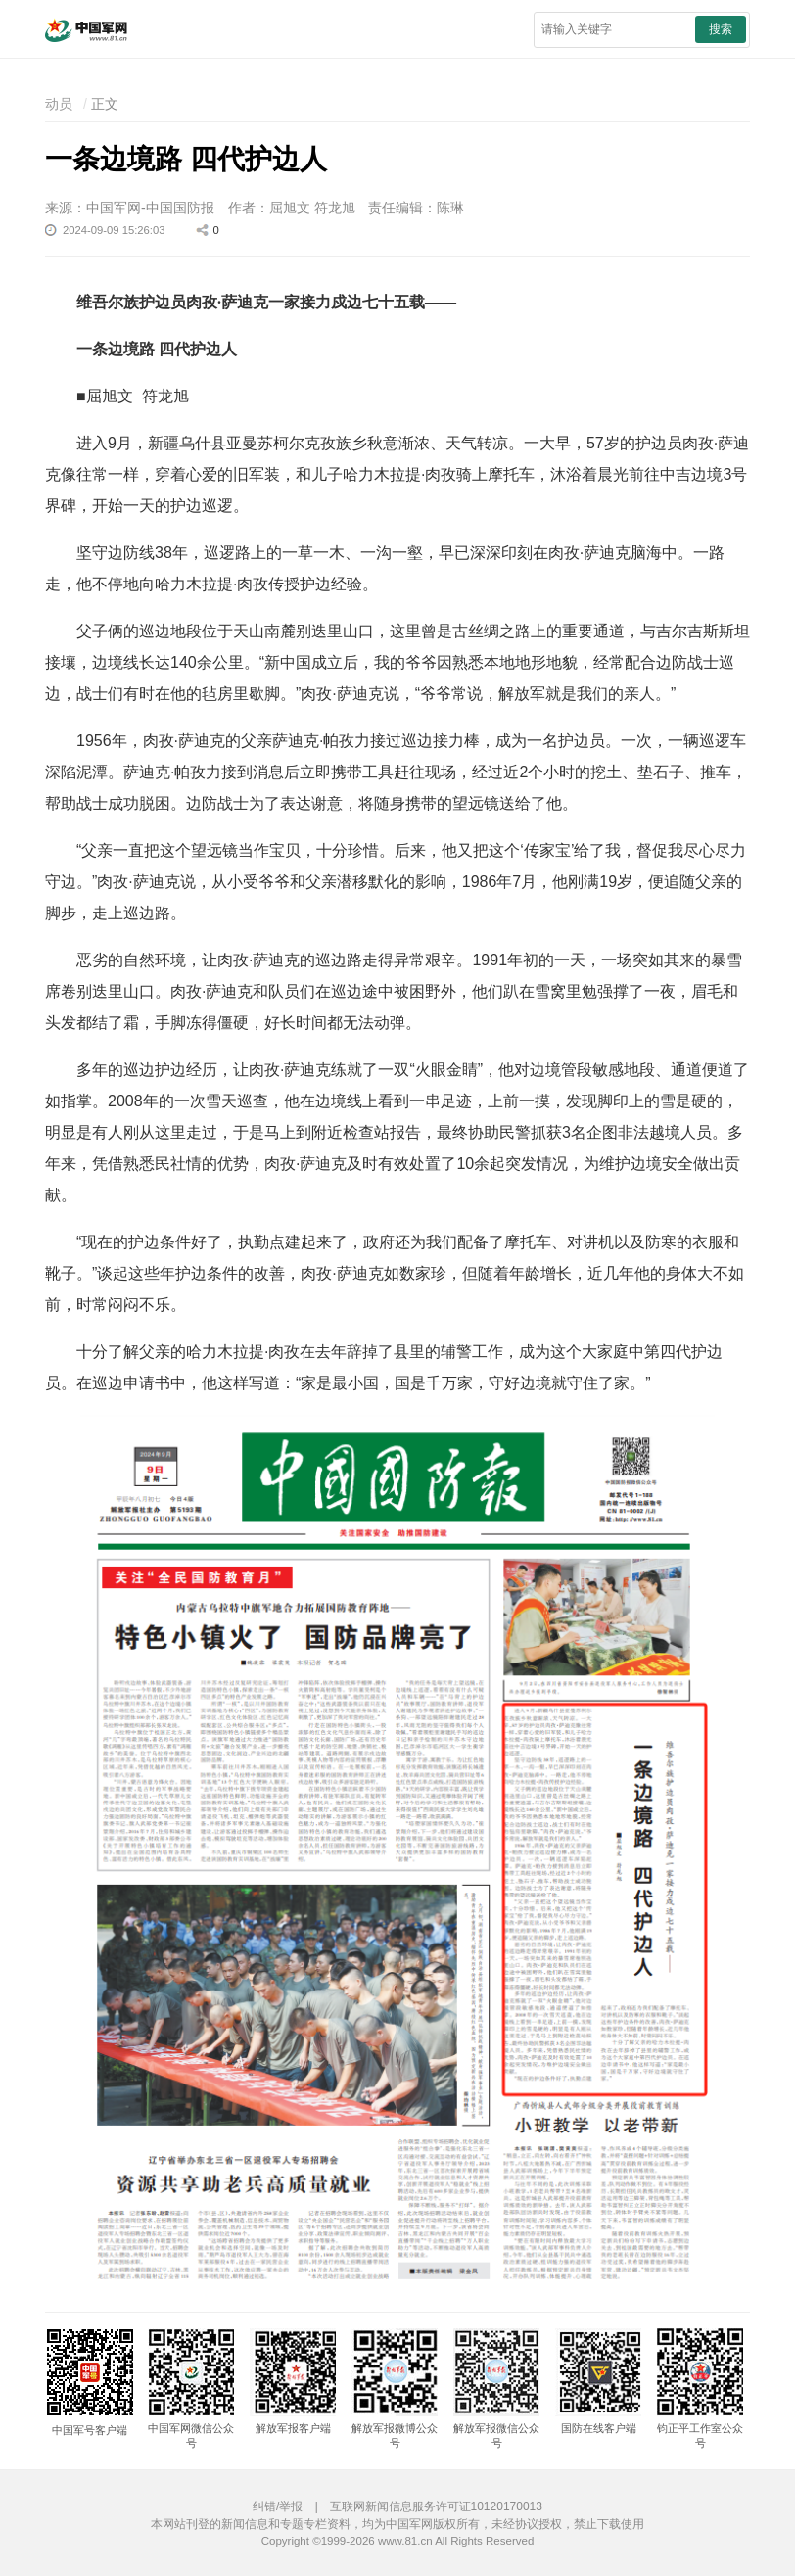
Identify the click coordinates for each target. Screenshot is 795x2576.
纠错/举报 (278, 2506)
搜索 (720, 29)
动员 (58, 104)
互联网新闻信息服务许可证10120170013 (436, 2506)
